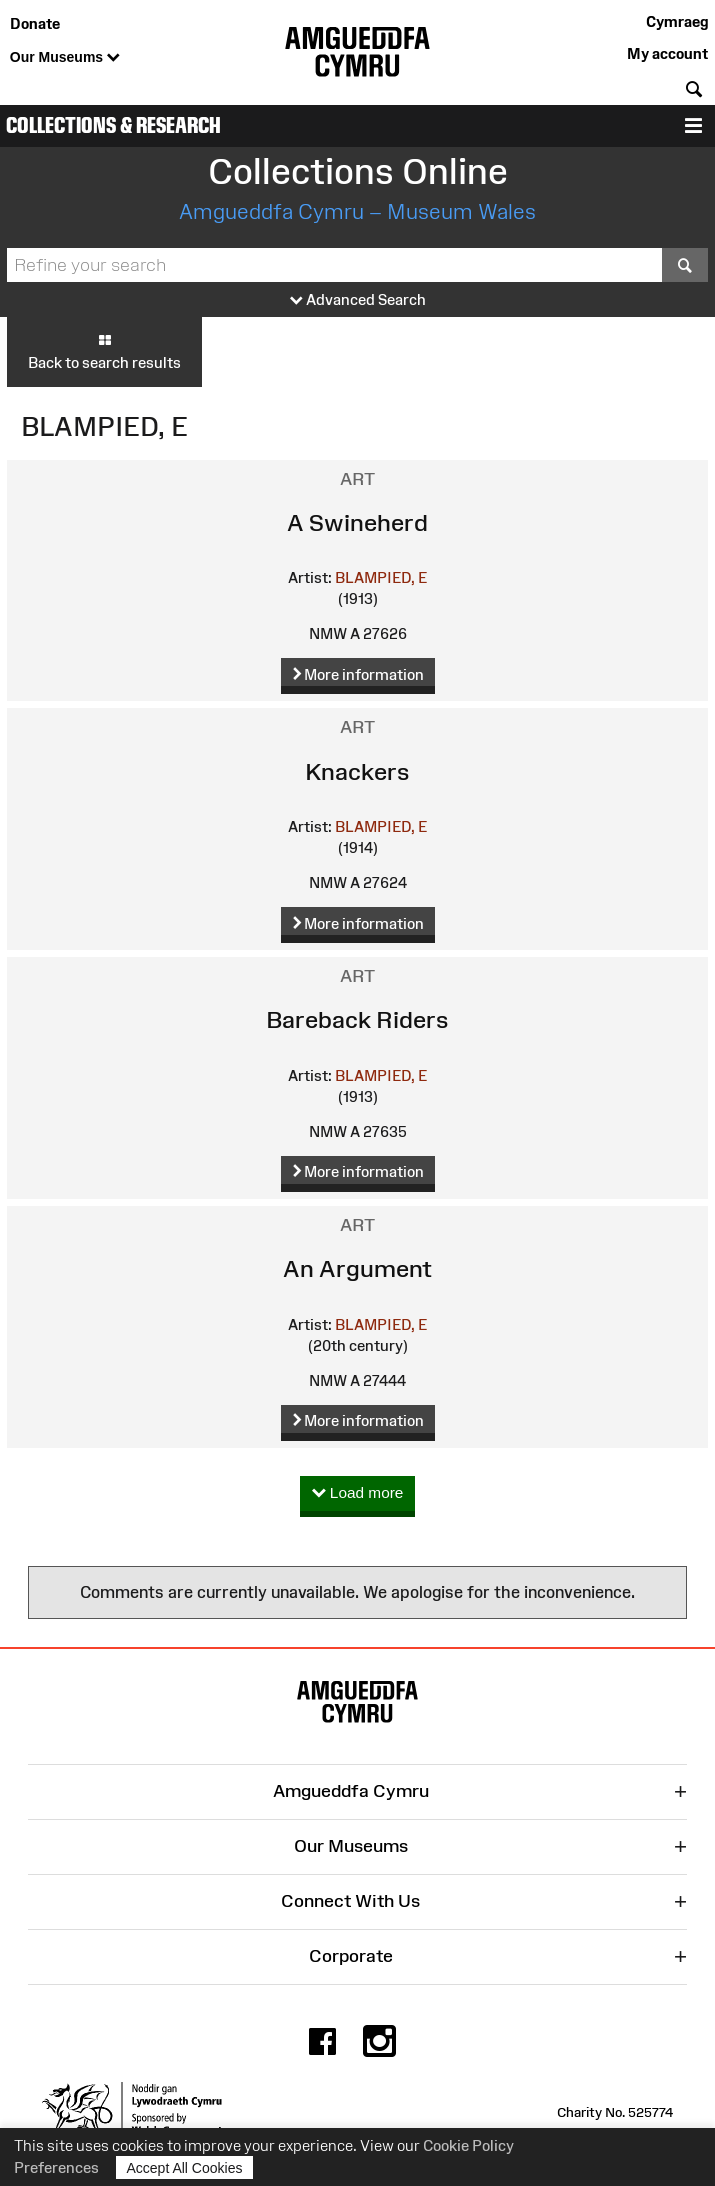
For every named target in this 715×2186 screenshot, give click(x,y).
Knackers (357, 771)
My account (667, 53)
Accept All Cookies (185, 2167)
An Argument (357, 1268)
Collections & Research (113, 125)
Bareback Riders (357, 1019)
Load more (358, 1493)
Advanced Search (358, 300)
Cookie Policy (468, 2145)
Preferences (56, 2167)
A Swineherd (357, 522)
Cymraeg (677, 21)
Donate (35, 23)
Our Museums (65, 58)
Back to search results (104, 351)
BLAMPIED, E (381, 577)
